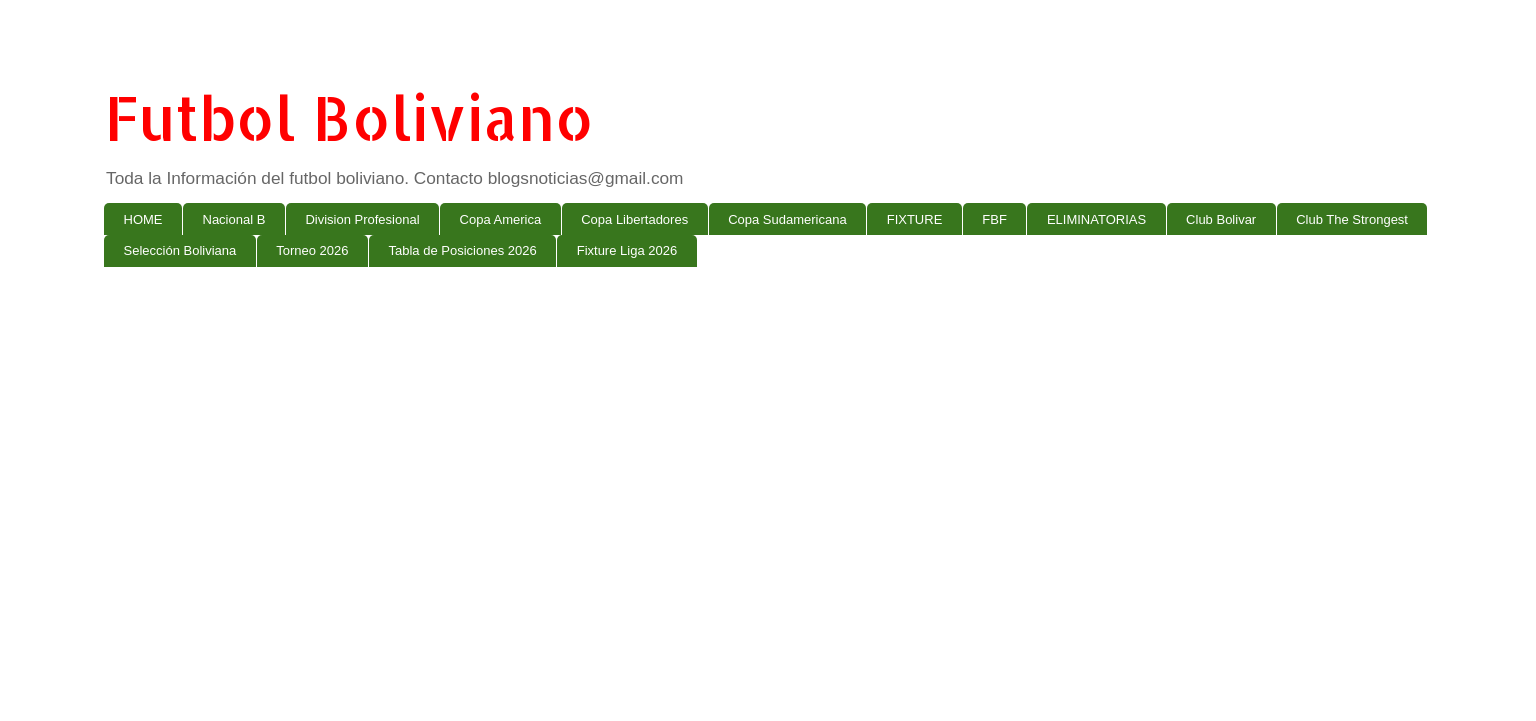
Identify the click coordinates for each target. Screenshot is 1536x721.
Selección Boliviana (180, 250)
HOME (143, 219)
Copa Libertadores (634, 219)
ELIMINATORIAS (1096, 219)
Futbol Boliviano (349, 117)
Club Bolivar (1221, 219)
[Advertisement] (704, 437)
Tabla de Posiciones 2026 (463, 250)
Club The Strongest (1352, 219)
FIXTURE (915, 219)
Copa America (501, 219)
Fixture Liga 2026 (627, 250)
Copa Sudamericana (787, 219)
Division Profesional (362, 219)
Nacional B (234, 219)
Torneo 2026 (312, 250)
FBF (994, 219)
